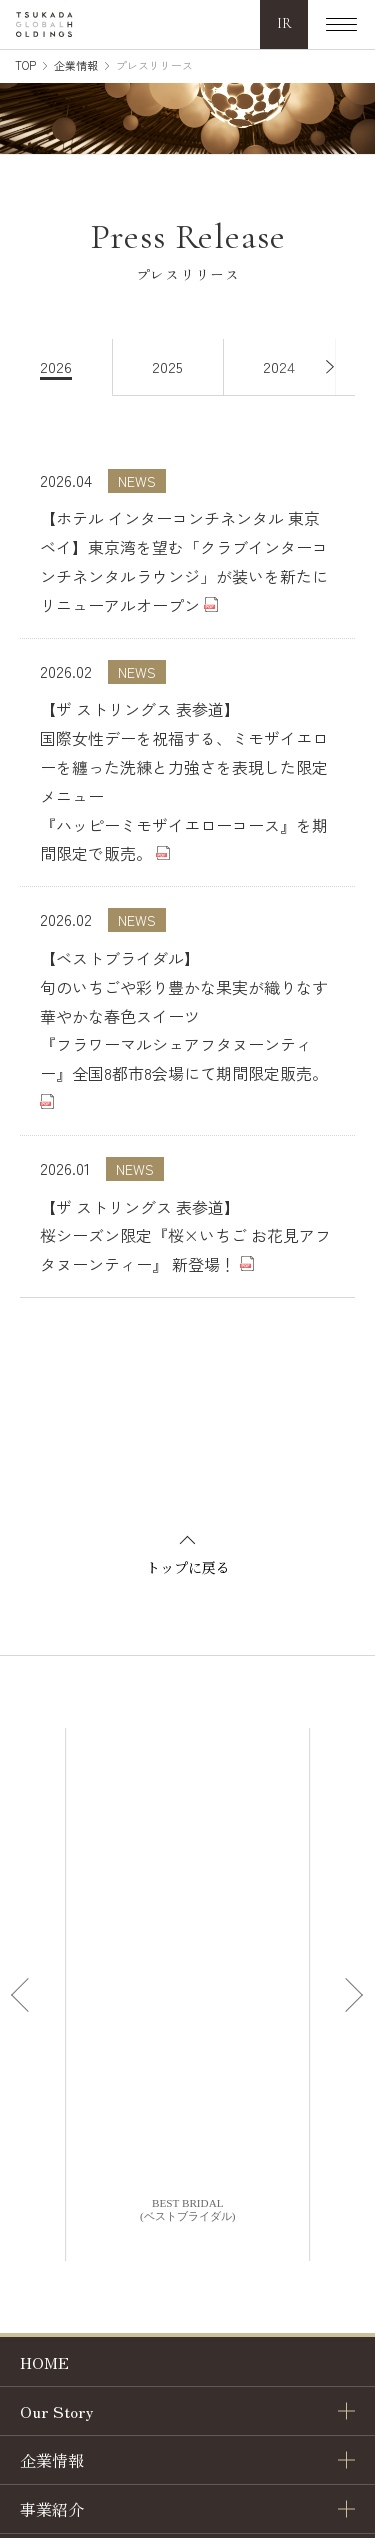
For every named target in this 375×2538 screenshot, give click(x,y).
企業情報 (76, 65)
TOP (25, 65)
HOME (44, 2362)
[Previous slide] (24, 1995)
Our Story (57, 2411)
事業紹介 (52, 2509)
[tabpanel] (187, 847)
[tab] (66, 367)
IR (284, 23)
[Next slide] (351, 1995)
